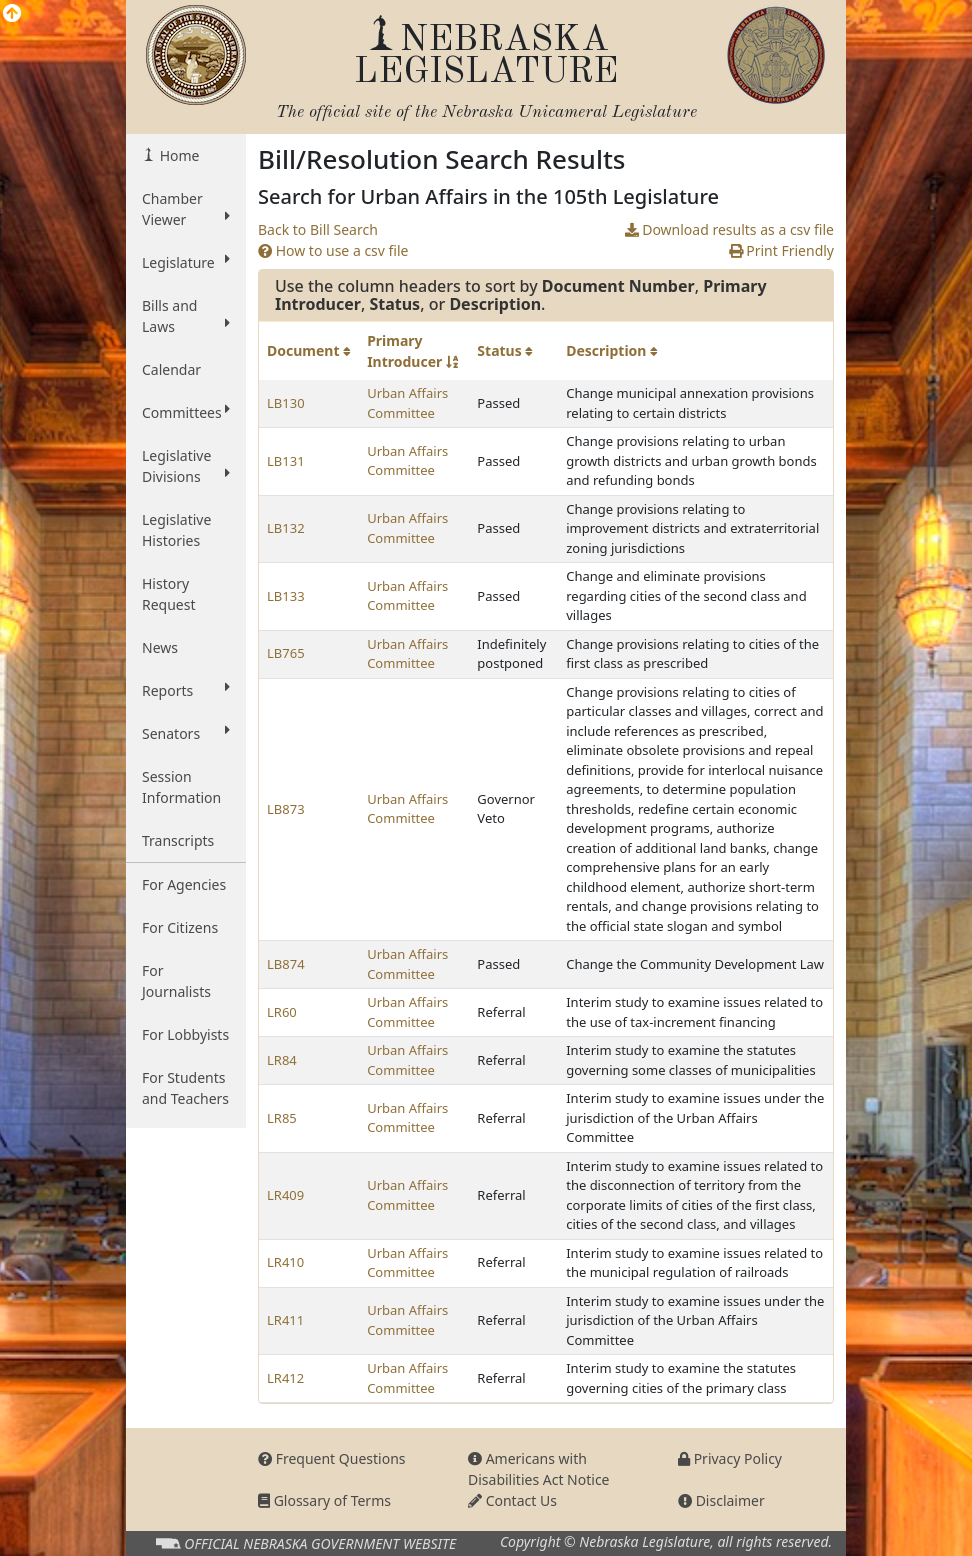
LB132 (286, 528)
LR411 (285, 1320)
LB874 (286, 964)
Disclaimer (721, 1500)
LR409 (285, 1195)
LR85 (282, 1118)
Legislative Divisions (186, 466)
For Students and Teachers (185, 1088)
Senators (186, 733)
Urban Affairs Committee (407, 403)
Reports (186, 690)
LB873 (286, 809)
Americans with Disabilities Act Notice (539, 1469)
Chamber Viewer (186, 209)
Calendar (171, 369)
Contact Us (512, 1500)
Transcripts (178, 840)
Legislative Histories (176, 530)
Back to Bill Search (318, 229)
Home (177, 155)
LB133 (286, 596)
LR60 (282, 1012)
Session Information (181, 787)
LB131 (286, 461)
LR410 (285, 1262)
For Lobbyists (185, 1034)
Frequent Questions (332, 1458)
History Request (169, 594)
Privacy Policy (730, 1458)
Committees (186, 412)
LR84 (282, 1060)
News (160, 647)
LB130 (286, 403)
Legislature (186, 262)
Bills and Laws (186, 316)
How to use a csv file (333, 250)
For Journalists (176, 981)
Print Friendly (781, 250)
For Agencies (184, 884)
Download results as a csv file (729, 229)
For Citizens (180, 927)
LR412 (285, 1378)
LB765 (286, 653)
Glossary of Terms (324, 1500)
